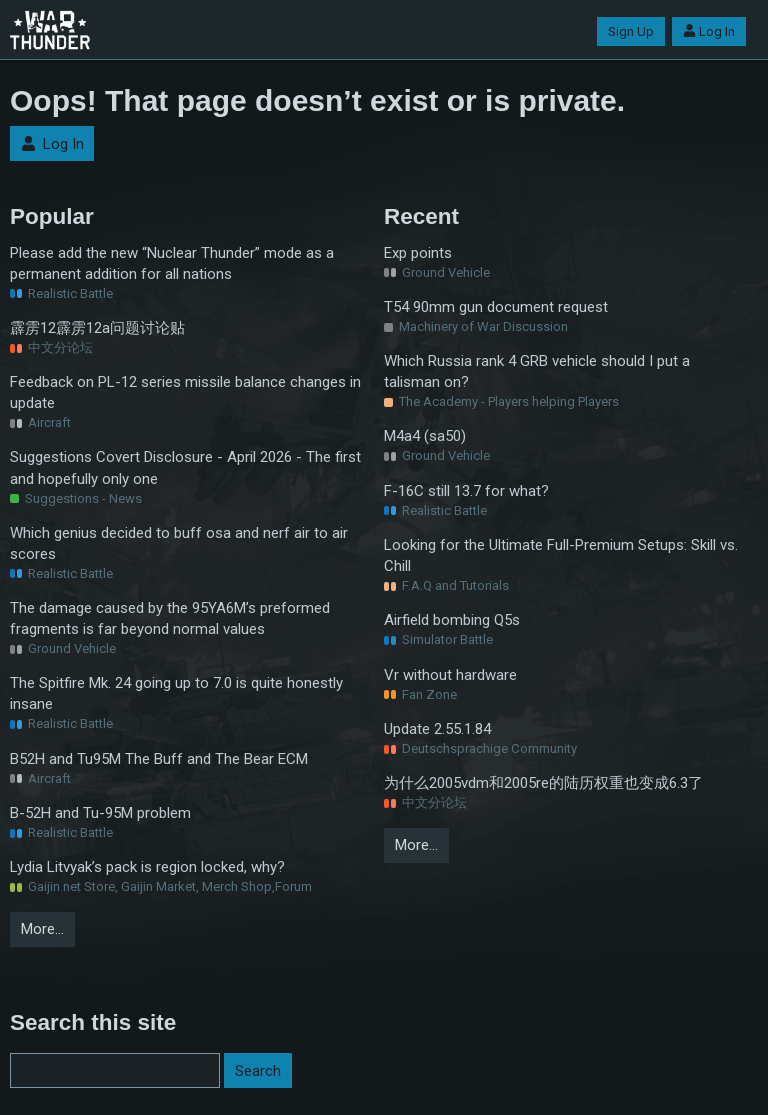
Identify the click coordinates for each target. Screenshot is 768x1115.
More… (42, 929)
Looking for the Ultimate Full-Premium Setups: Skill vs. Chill (561, 555)
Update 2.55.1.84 (437, 729)
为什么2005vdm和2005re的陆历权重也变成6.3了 (543, 783)
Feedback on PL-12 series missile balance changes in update (185, 392)
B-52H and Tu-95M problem (100, 813)
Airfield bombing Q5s (452, 620)
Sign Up (631, 31)
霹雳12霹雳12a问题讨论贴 (97, 328)
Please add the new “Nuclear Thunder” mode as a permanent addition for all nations (172, 263)
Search (258, 1071)
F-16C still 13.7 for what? (466, 491)
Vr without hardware (450, 675)
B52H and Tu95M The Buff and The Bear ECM (159, 759)
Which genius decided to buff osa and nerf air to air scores (179, 543)
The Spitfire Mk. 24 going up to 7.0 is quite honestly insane (176, 693)
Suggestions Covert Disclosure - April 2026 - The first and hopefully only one (185, 467)
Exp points (418, 253)
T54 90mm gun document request (496, 307)
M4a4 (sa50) (425, 436)
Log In (709, 31)
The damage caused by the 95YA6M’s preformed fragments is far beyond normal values (170, 618)
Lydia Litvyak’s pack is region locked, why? (147, 867)
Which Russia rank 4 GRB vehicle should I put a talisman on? (537, 371)
